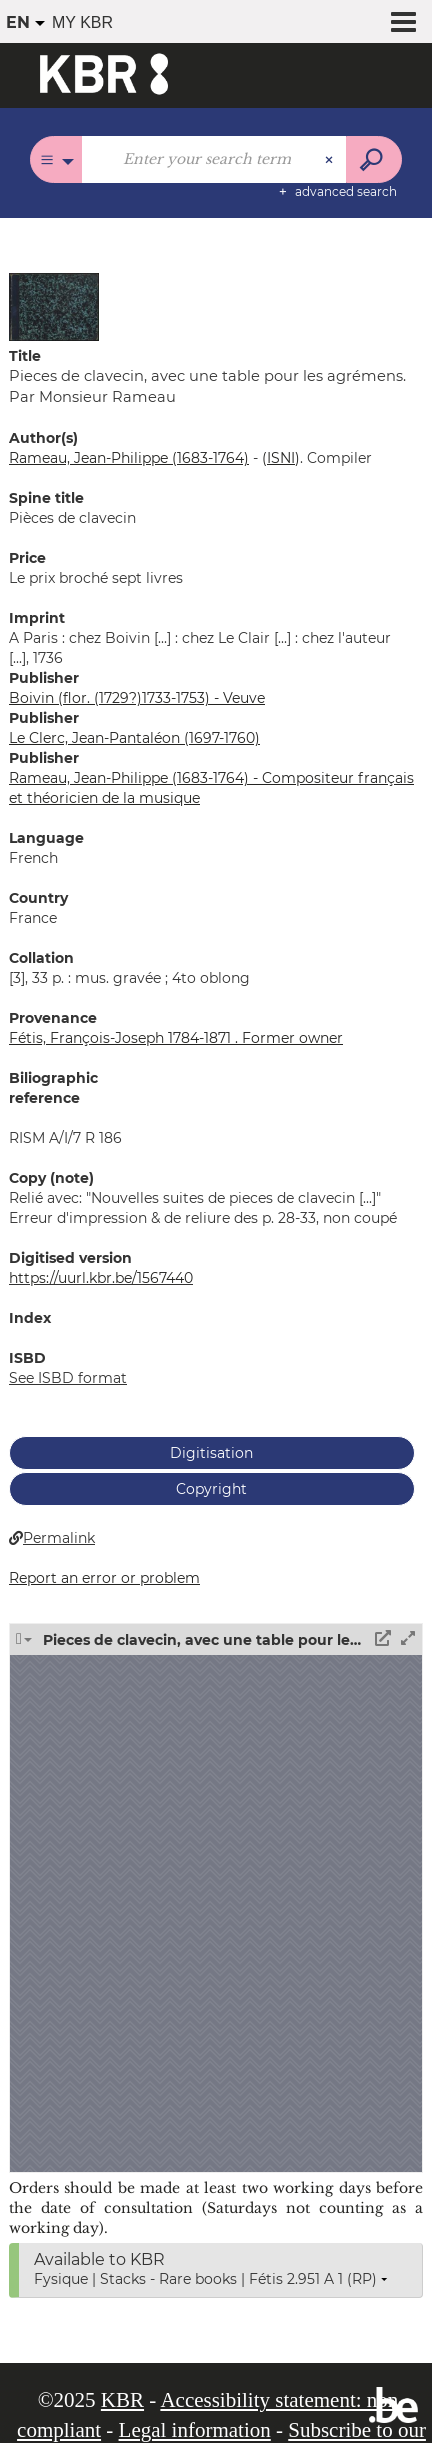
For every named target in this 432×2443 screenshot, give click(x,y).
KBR (122, 2400)
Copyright (211, 1489)
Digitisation (211, 1453)
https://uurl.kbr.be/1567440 (101, 1278)
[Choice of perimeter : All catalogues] (56, 159)
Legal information (195, 2430)
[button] (54, 306)
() (281, 458)
